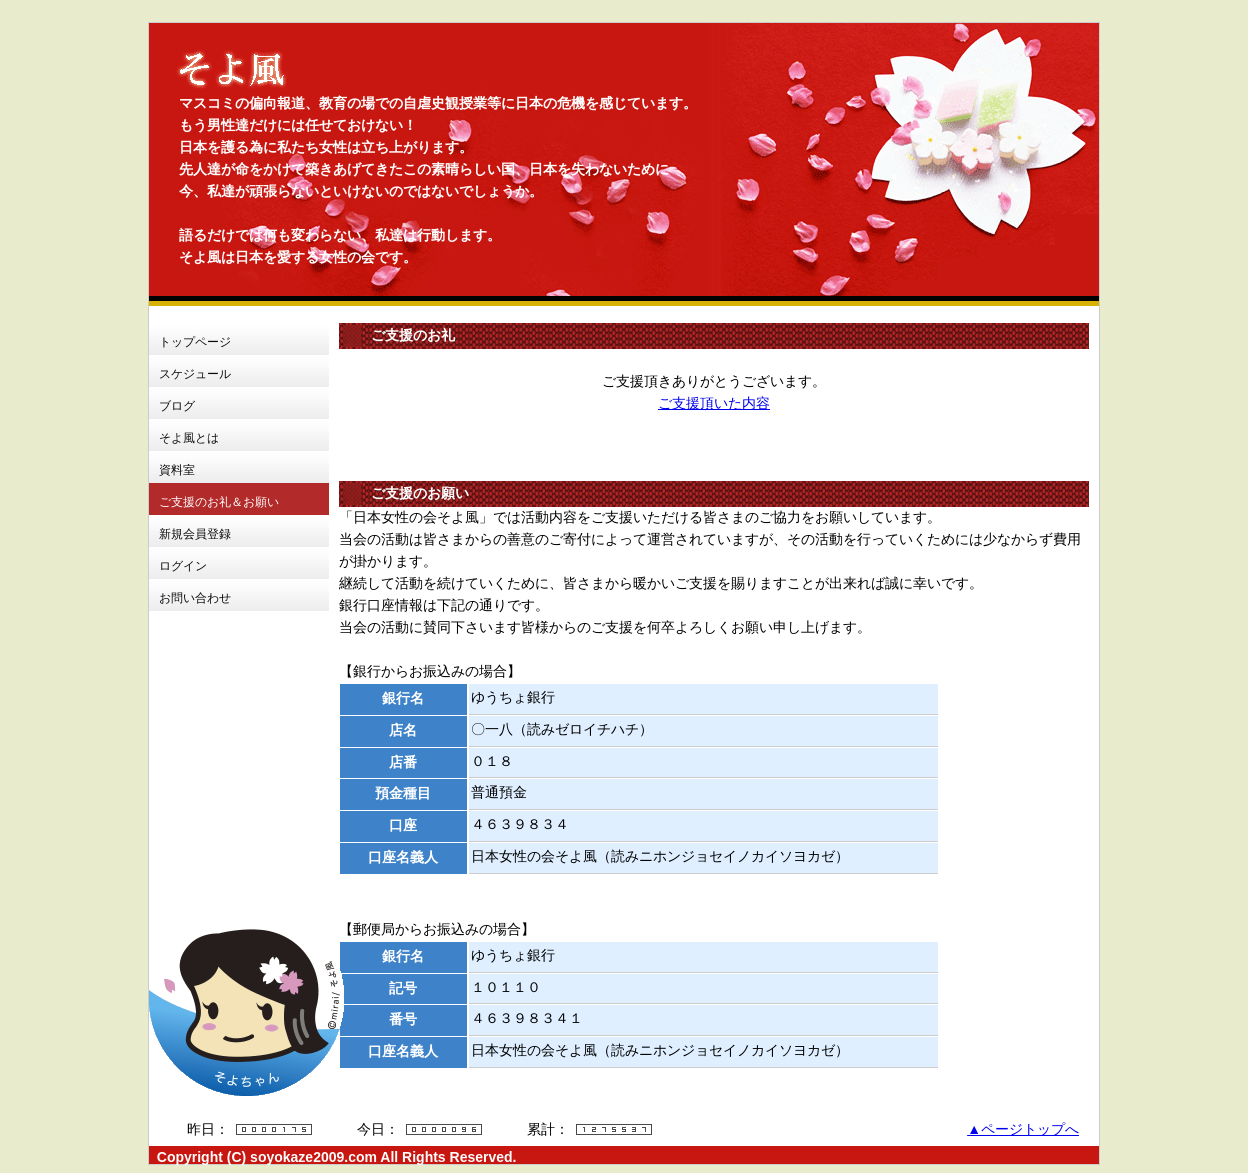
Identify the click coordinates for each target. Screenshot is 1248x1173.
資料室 (177, 470)
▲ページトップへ (1023, 1129)
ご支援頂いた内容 (714, 403)
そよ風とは (189, 438)
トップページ (195, 342)
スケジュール (195, 374)
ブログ (177, 406)
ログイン (183, 566)
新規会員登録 (195, 534)
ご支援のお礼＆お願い (219, 502)
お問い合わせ (195, 598)
